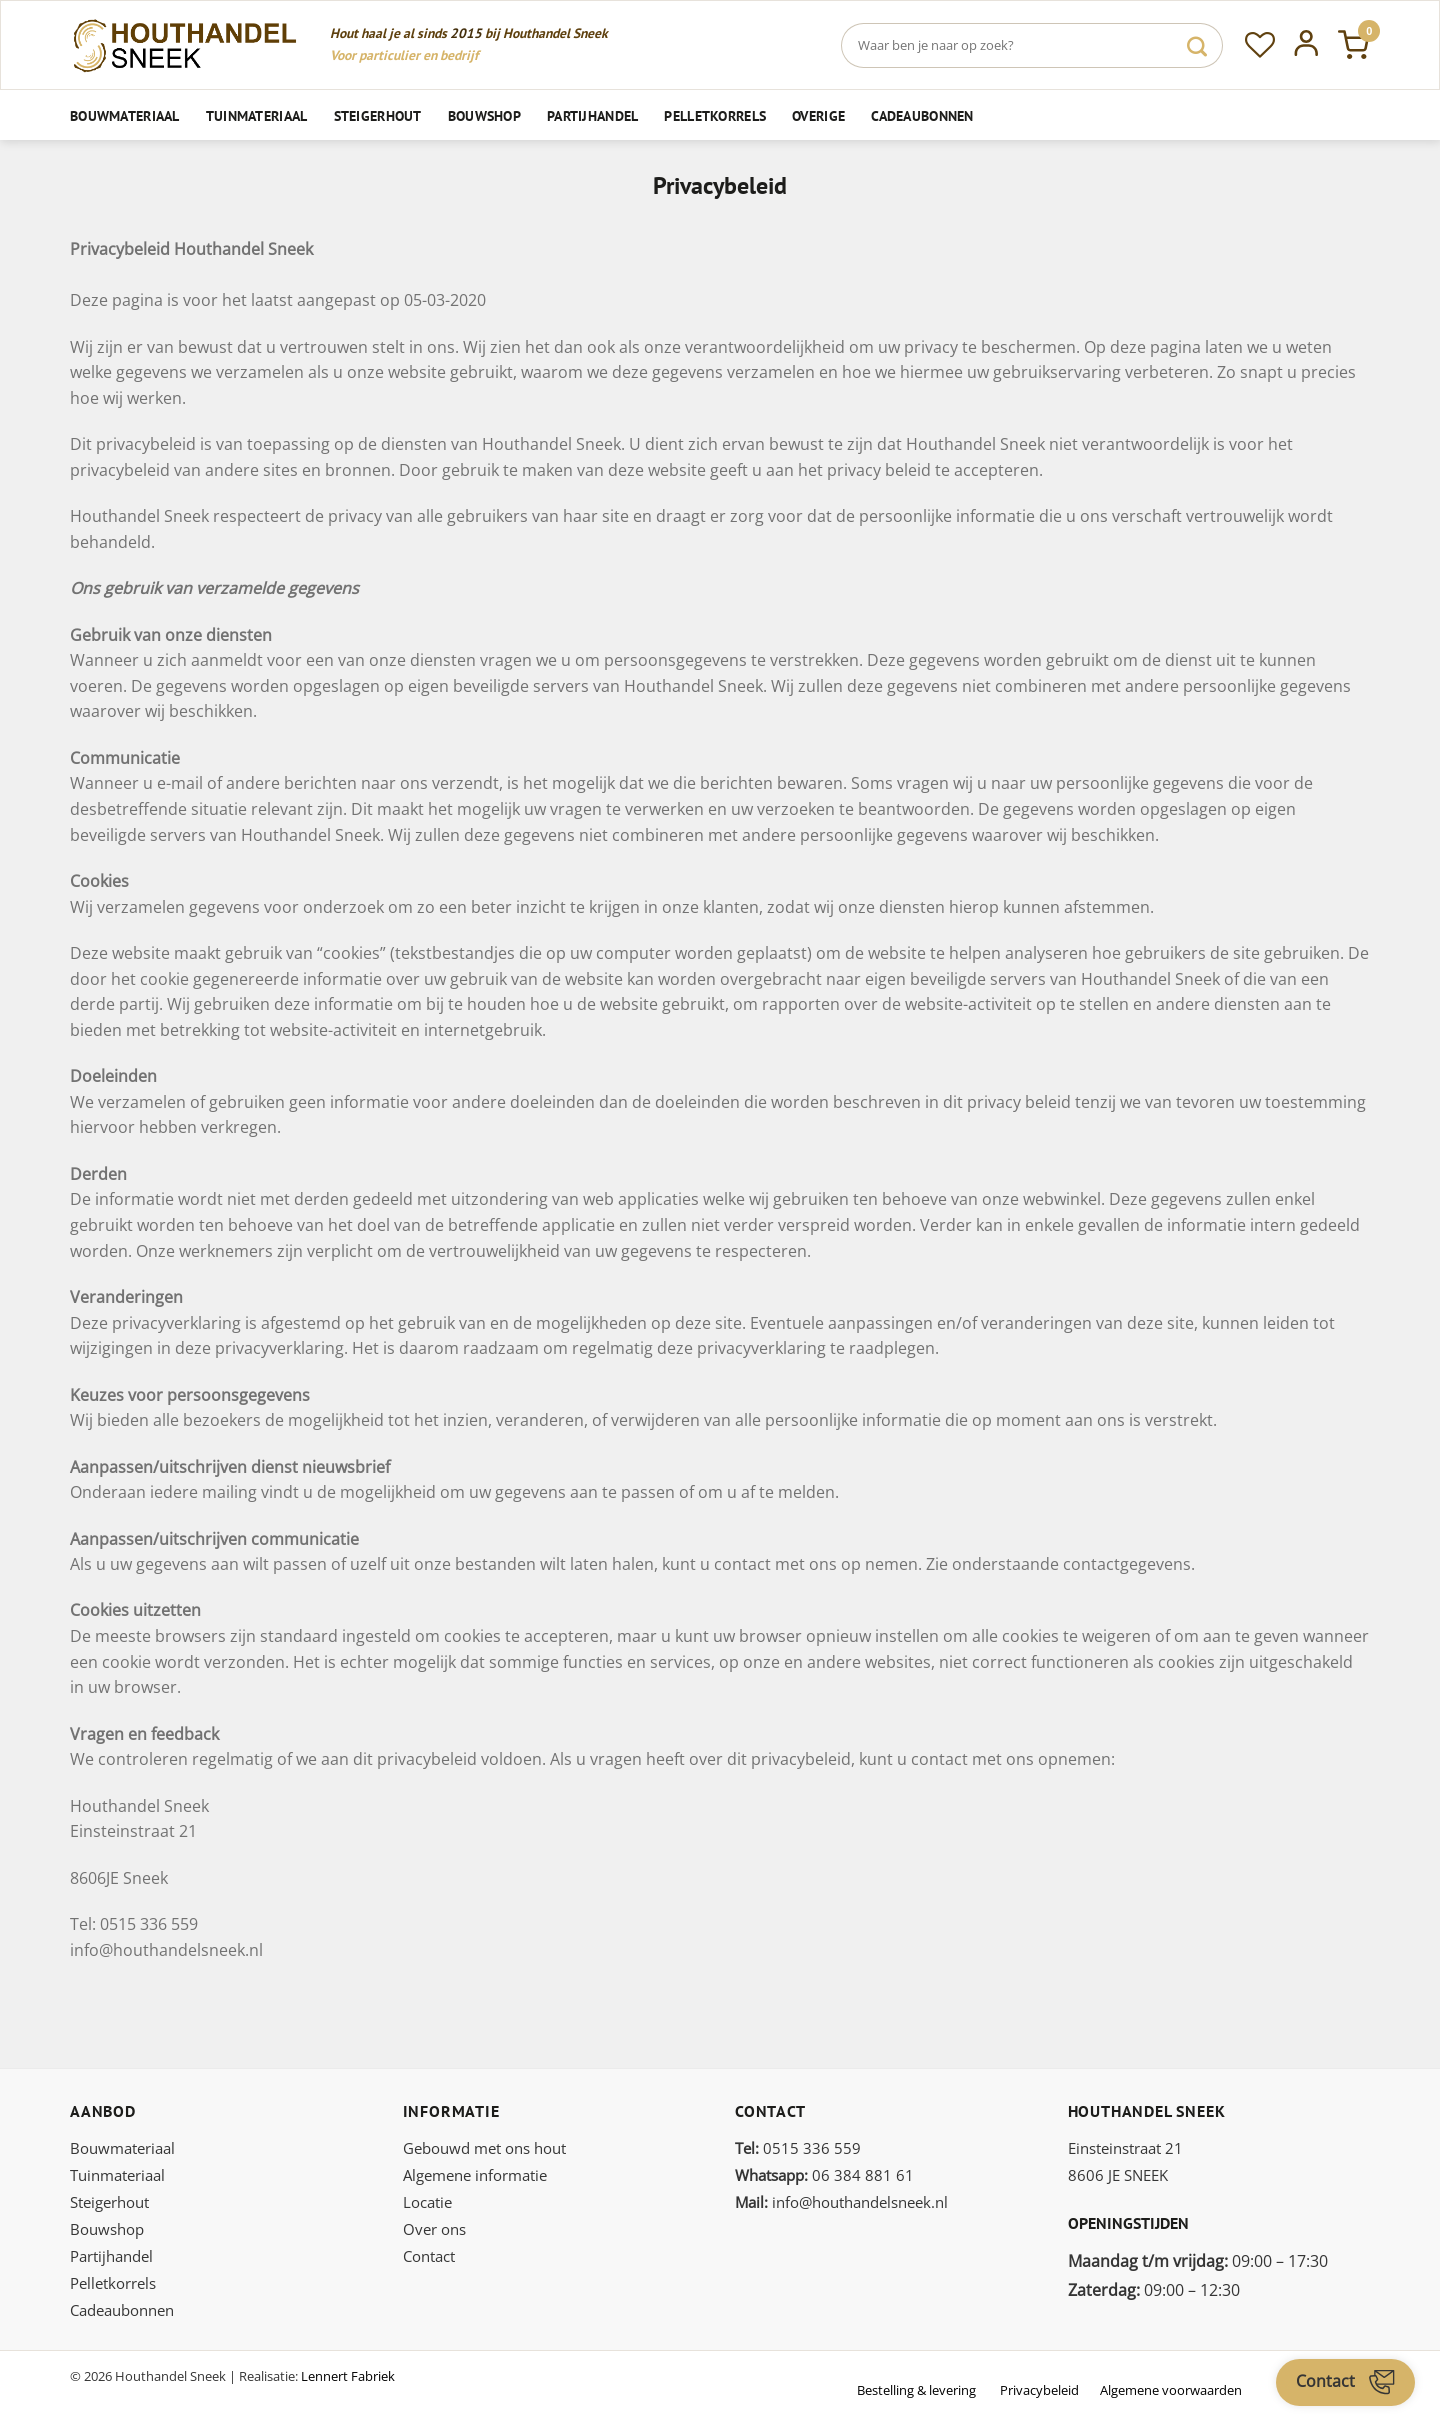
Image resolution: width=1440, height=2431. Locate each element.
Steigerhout (378, 115)
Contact (429, 2256)
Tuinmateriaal (257, 115)
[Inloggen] (1306, 45)
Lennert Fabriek (348, 2376)
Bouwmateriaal (125, 115)
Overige (818, 115)
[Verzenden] (1197, 45)
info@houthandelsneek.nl (841, 2202)
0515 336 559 (798, 2148)
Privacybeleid (1039, 2390)
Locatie (427, 2202)
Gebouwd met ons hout (484, 2148)
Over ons (434, 2229)
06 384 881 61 (824, 2175)
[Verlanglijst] (1260, 45)
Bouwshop (484, 115)
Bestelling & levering (916, 2390)
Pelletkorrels (715, 115)
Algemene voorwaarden (1171, 2390)
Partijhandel (592, 115)
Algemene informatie (475, 2175)
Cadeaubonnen (922, 115)
